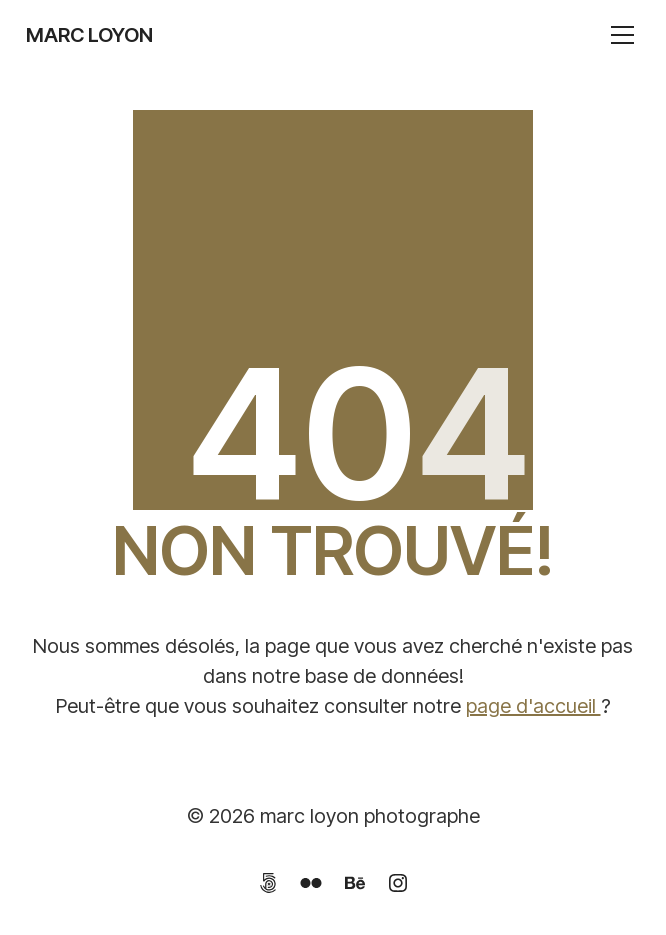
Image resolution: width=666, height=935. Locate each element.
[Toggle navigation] (622, 35)
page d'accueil (533, 706)
